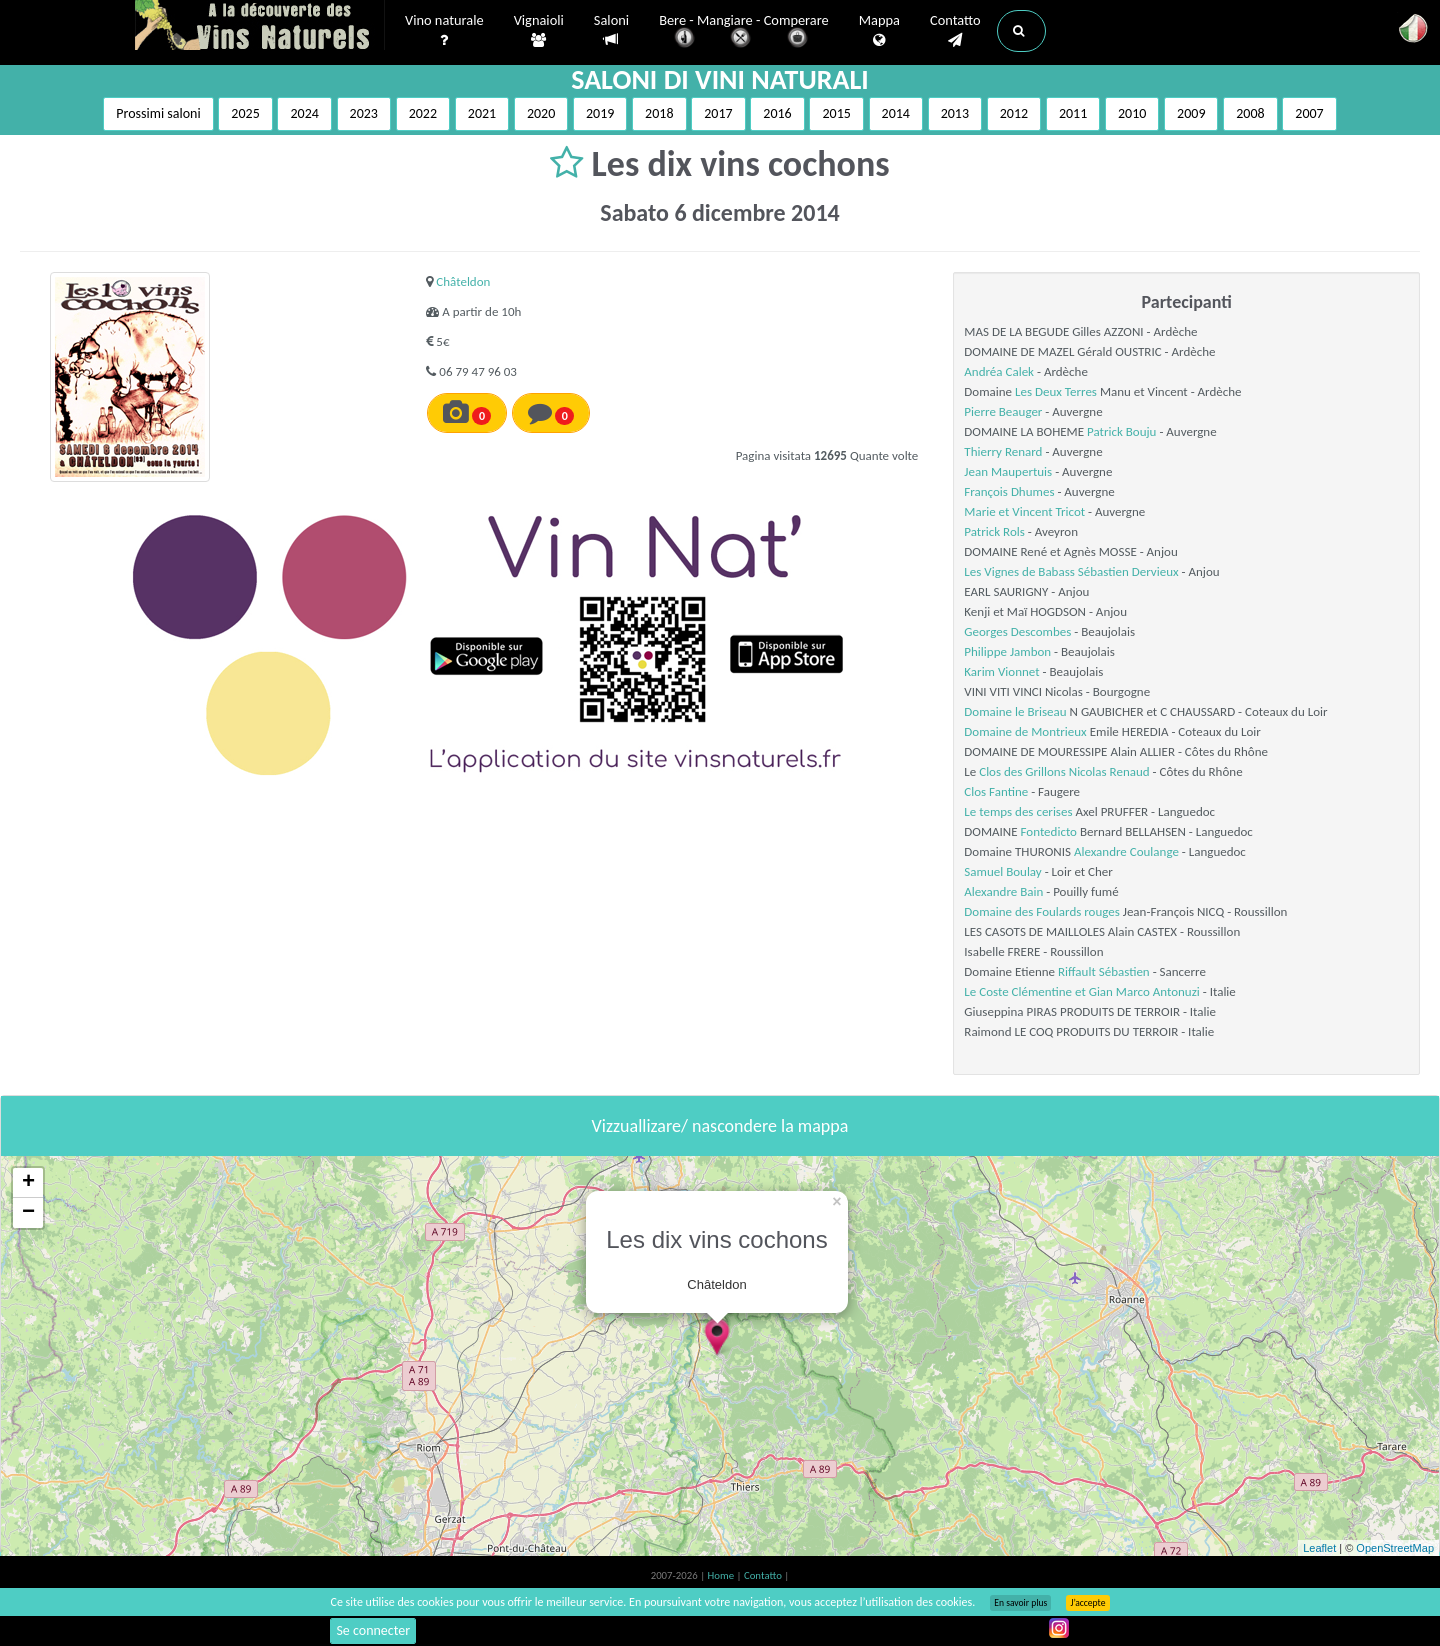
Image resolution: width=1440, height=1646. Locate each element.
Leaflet (1319, 1548)
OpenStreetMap (1395, 1548)
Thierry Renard (1003, 451)
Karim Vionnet (1001, 671)
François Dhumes (1009, 491)
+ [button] (28, 1183)
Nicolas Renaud (1109, 771)
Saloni (611, 30)
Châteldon (463, 281)
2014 (896, 113)
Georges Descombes (1017, 631)
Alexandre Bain (1003, 891)
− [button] (28, 1213)
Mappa (879, 31)
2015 (836, 113)
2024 (304, 113)
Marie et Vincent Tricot (1024, 511)
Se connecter (373, 1630)
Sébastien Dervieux (1128, 571)
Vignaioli (539, 31)
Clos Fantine (996, 791)
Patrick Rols (994, 531)
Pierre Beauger (1003, 411)
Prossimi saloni (158, 113)
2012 (1014, 113)
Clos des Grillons (1022, 771)
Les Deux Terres (1056, 391)
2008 (1250, 113)
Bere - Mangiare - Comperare (744, 32)
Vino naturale (444, 31)
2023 (364, 113)
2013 (955, 113)
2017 (718, 113)
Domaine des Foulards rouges (1041, 911)
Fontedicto (1049, 831)
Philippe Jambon (1007, 651)
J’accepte (1087, 1603)
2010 (1132, 113)
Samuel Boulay (1002, 871)
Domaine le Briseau (1015, 711)
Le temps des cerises (1018, 811)
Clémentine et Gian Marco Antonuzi (1106, 991)
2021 (482, 113)
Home (722, 1575)
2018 (659, 113)
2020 (541, 113)
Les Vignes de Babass (1019, 571)
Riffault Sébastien (1104, 971)
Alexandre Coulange (1126, 851)
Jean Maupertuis (1008, 471)
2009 (1191, 113)
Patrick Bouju (1121, 431)
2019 (600, 113)
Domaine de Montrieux (1025, 731)
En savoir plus (1020, 1603)
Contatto (955, 31)
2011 (1073, 113)
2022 (423, 113)
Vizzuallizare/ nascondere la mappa (720, 1126)
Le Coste (986, 991)
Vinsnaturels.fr (260, 27)
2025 (245, 113)
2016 (777, 113)
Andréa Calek (999, 371)
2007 (1309, 113)
